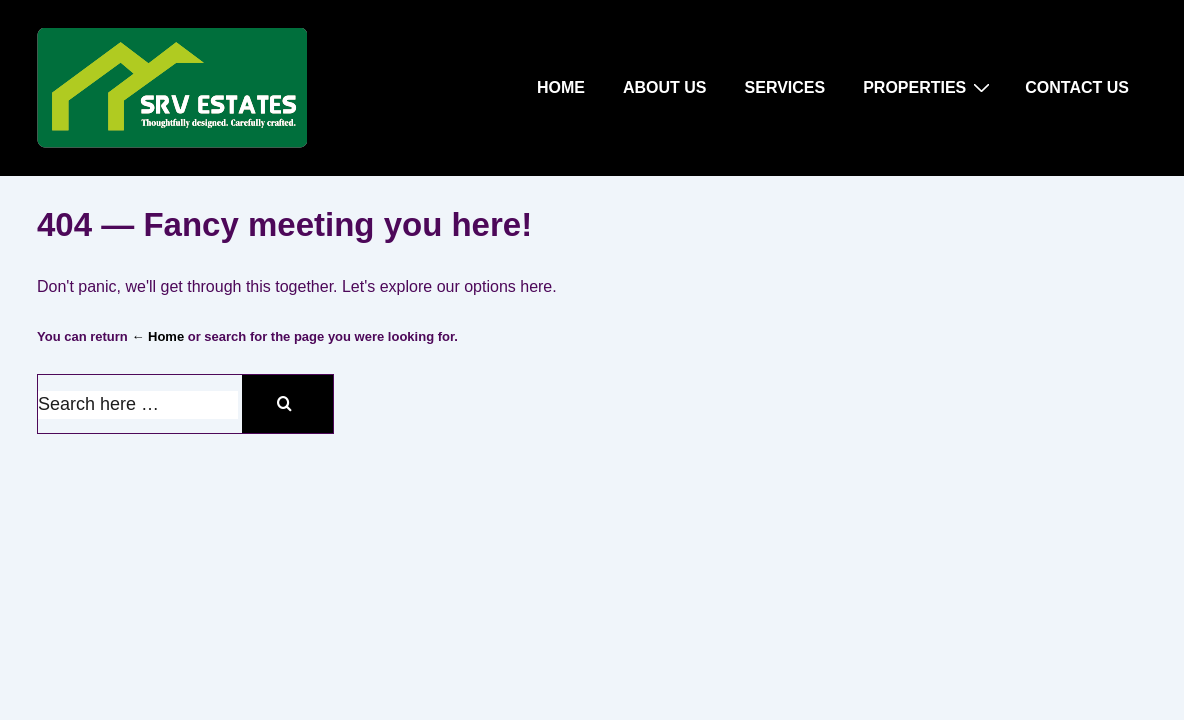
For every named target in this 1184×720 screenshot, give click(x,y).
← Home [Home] (157, 336)
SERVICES (785, 87)
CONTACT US (1077, 87)
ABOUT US (665, 87)
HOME (561, 87)
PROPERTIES (929, 87)
